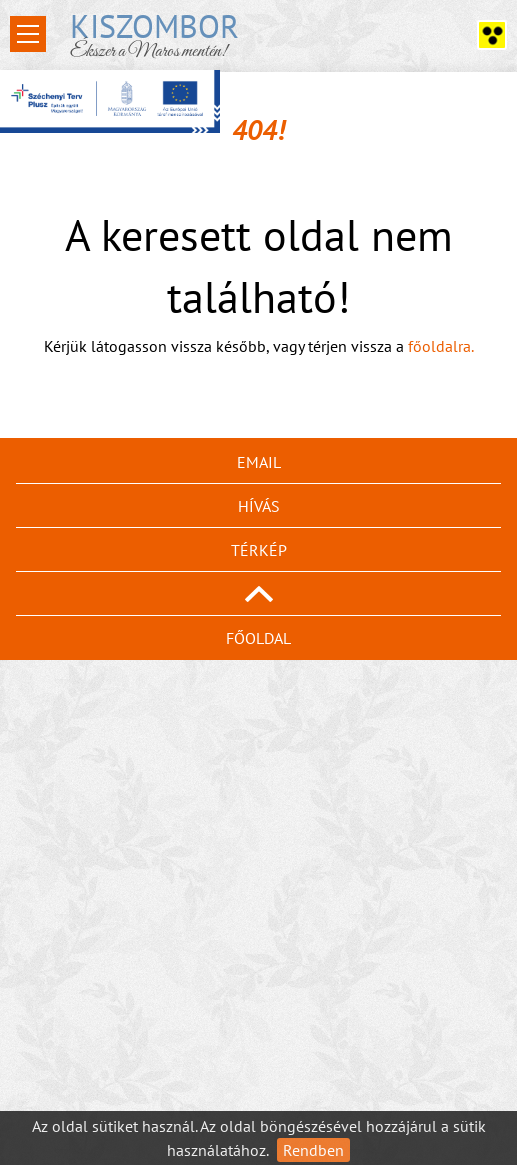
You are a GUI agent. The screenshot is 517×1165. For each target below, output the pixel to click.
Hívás (259, 506)
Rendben (313, 1150)
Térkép (259, 550)
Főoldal (258, 638)
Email (259, 462)
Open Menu (28, 34)
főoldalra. (441, 346)
